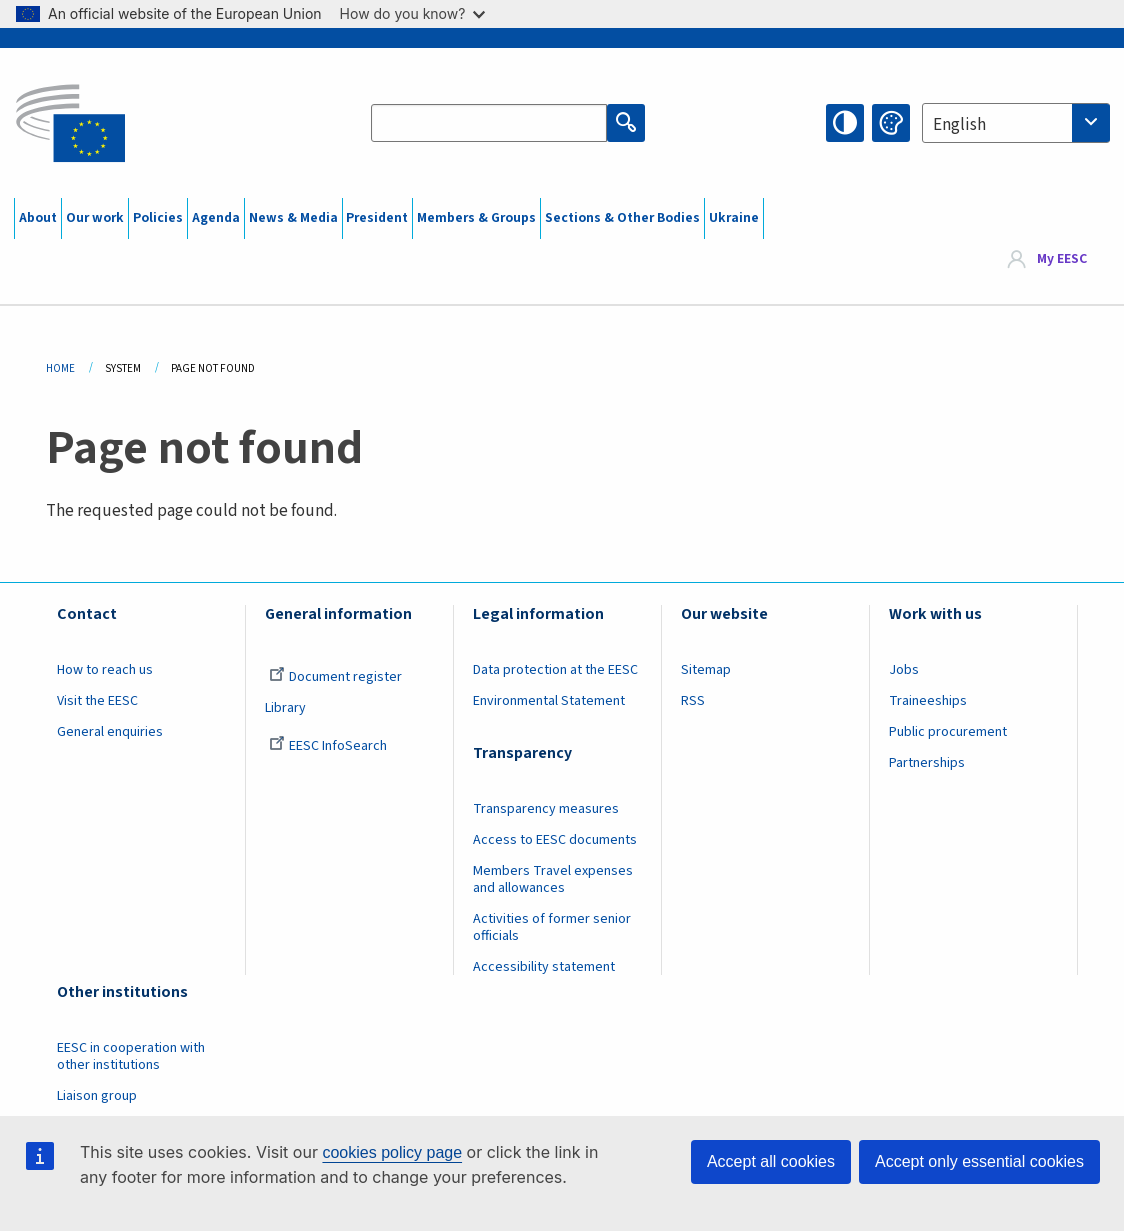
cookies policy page (392, 1152)
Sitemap (706, 670)
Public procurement (948, 732)
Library (285, 708)
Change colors (891, 123)
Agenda (216, 218)
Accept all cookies (771, 1161)
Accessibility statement (544, 967)
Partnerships (927, 763)
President (377, 218)
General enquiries (110, 732)
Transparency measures (546, 809)
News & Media (293, 218)
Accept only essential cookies (979, 1161)
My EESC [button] (1062, 260)
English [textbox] (959, 125)
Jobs (904, 670)
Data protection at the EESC (555, 670)
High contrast (845, 123)
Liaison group (97, 1096)
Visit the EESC (97, 701)
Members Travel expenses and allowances (553, 879)
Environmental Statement (549, 701)
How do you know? (413, 13)
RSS (693, 701)
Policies (158, 218)
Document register (335, 677)
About (38, 218)
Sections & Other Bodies (622, 218)
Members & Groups (476, 218)
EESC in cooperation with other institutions (131, 1056)
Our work (95, 218)
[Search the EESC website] (489, 123)
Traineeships (928, 701)
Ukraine (734, 218)
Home (60, 368)
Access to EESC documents (555, 840)
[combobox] (1016, 123)
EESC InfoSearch (328, 746)
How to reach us (105, 670)
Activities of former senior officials (552, 927)
